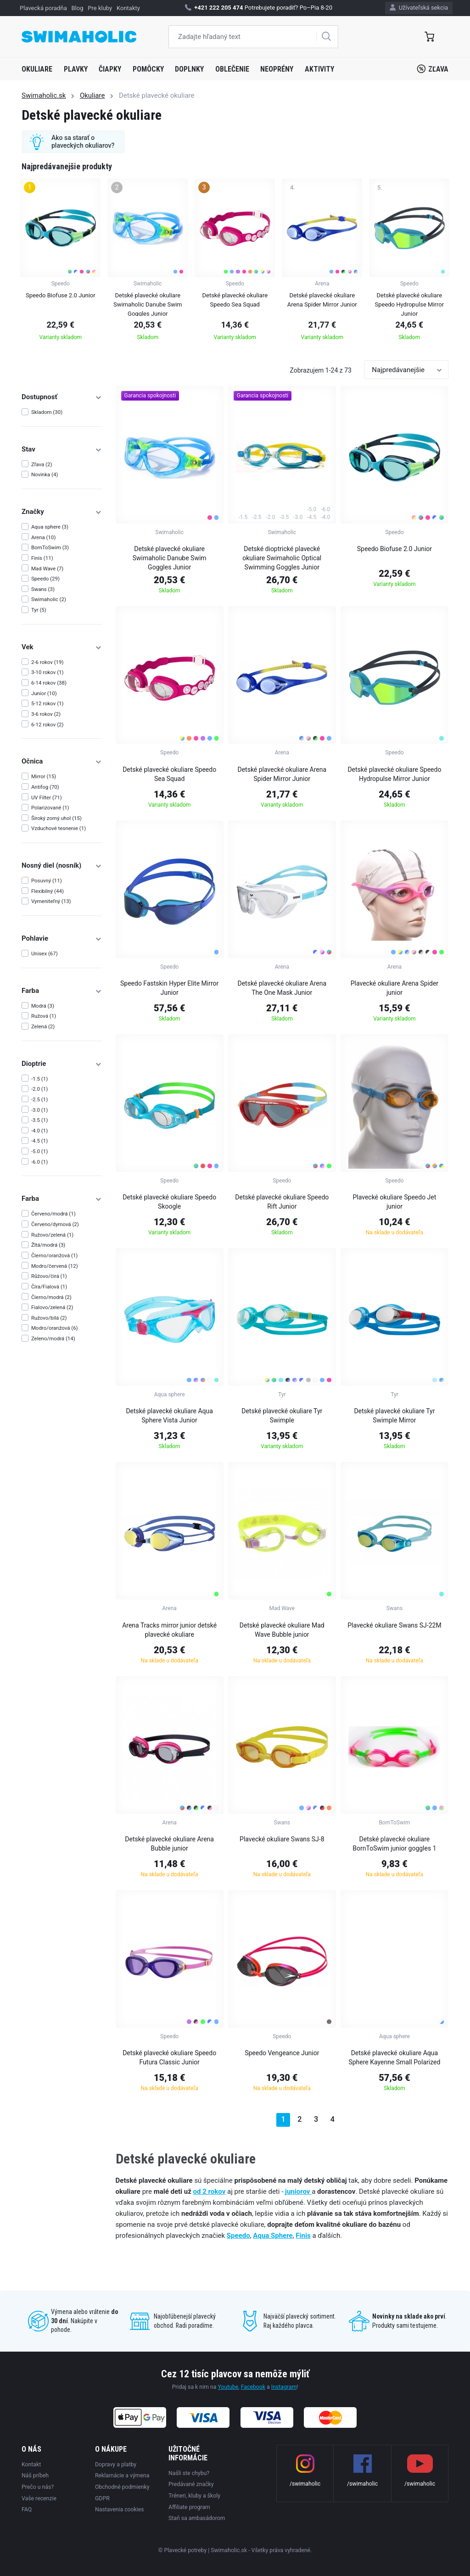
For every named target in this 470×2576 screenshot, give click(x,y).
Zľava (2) (41, 464)
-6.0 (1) (39, 1162)
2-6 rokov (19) (47, 662)
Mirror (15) (43, 776)
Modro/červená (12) (54, 1266)
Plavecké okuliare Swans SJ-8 (282, 1839)
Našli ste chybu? (188, 2473)
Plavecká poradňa (43, 8)
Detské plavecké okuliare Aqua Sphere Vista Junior (169, 1415)
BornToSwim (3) (50, 547)
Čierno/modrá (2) (51, 1297)
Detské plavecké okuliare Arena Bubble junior (169, 1843)
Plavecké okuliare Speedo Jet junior (394, 1201)
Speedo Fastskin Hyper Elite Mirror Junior (169, 988)
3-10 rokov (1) (47, 672)
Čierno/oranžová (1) (54, 1255)
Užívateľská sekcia (419, 7)
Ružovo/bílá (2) (49, 1318)
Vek (62, 647)
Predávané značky (191, 2484)
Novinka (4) (44, 474)
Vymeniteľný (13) (51, 901)
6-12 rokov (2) (47, 724)
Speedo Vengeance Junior (282, 2053)
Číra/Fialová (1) (49, 1286)
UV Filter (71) (46, 797)
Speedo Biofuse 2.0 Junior (394, 548)
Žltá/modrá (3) (48, 1245)
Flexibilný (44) (47, 891)
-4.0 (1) (39, 1130)
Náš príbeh (35, 2475)
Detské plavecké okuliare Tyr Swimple (281, 1415)
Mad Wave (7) (47, 568)
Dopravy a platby (115, 2464)
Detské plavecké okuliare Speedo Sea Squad (169, 774)
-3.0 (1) (39, 1110)
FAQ (27, 2509)
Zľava (432, 68)
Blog (78, 8)
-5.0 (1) (39, 1151)
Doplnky (189, 69)
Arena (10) (43, 537)
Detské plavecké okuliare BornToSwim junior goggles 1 (394, 1843)
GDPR (102, 2498)
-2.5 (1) (39, 1099)
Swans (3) (43, 589)
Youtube (228, 2387)
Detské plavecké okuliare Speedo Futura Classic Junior (169, 2057)
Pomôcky (148, 69)
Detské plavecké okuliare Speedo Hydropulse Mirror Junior (394, 774)
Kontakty (128, 8)
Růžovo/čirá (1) (49, 1276)
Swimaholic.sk (44, 95)
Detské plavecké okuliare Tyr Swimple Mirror (394, 1415)
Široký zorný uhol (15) (56, 818)
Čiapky (110, 69)
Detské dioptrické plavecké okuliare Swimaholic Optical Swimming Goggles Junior (281, 558)
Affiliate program (189, 2507)
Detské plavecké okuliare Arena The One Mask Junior (281, 988)
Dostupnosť (62, 397)
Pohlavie (62, 938)
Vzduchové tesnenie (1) (58, 828)
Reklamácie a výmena (122, 2475)
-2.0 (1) (39, 1089)
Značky (62, 511)
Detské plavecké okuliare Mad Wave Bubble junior (282, 1630)
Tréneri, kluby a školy (194, 2495)
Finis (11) (42, 558)
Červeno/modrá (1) (53, 1213)
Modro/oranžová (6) (54, 1328)
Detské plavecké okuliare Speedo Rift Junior (282, 1201)
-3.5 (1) (39, 1120)
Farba (62, 991)
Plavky (76, 69)
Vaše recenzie (39, 2498)
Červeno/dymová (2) (55, 1224)
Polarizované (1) (50, 807)
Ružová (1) (43, 1016)
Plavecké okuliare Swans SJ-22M (394, 1625)
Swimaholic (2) (48, 599)
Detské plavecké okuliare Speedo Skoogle (169, 1201)
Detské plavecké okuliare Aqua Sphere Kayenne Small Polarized (394, 2057)
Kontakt (31, 2464)
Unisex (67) (44, 953)
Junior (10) (44, 693)
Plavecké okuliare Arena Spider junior (394, 988)
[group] (60, 262)
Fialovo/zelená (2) (52, 1307)
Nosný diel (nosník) (62, 865)
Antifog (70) (45, 787)
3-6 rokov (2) (46, 714)
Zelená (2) (43, 1026)
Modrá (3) (42, 1006)
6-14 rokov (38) (49, 683)
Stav (62, 449)
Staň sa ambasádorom (196, 2518)
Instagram (284, 2387)
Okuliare (37, 69)
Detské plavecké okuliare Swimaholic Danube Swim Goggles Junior (170, 558)
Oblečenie (232, 69)
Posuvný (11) (46, 880)
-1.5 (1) (39, 1079)
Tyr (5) (38, 610)
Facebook (253, 2387)
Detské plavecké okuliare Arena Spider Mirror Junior (281, 774)
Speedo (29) (45, 578)
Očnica (62, 761)
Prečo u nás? (38, 2487)
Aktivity (319, 69)
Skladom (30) (46, 412)
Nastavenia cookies (119, 2509)
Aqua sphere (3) (49, 527)
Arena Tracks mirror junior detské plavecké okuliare (169, 1630)
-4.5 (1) (39, 1140)
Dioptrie (62, 1063)
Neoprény (276, 69)
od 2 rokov (209, 2191)
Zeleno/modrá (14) (53, 1338)
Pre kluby (100, 8)
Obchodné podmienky (122, 2487)
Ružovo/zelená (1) (52, 1235)
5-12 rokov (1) (47, 703)
